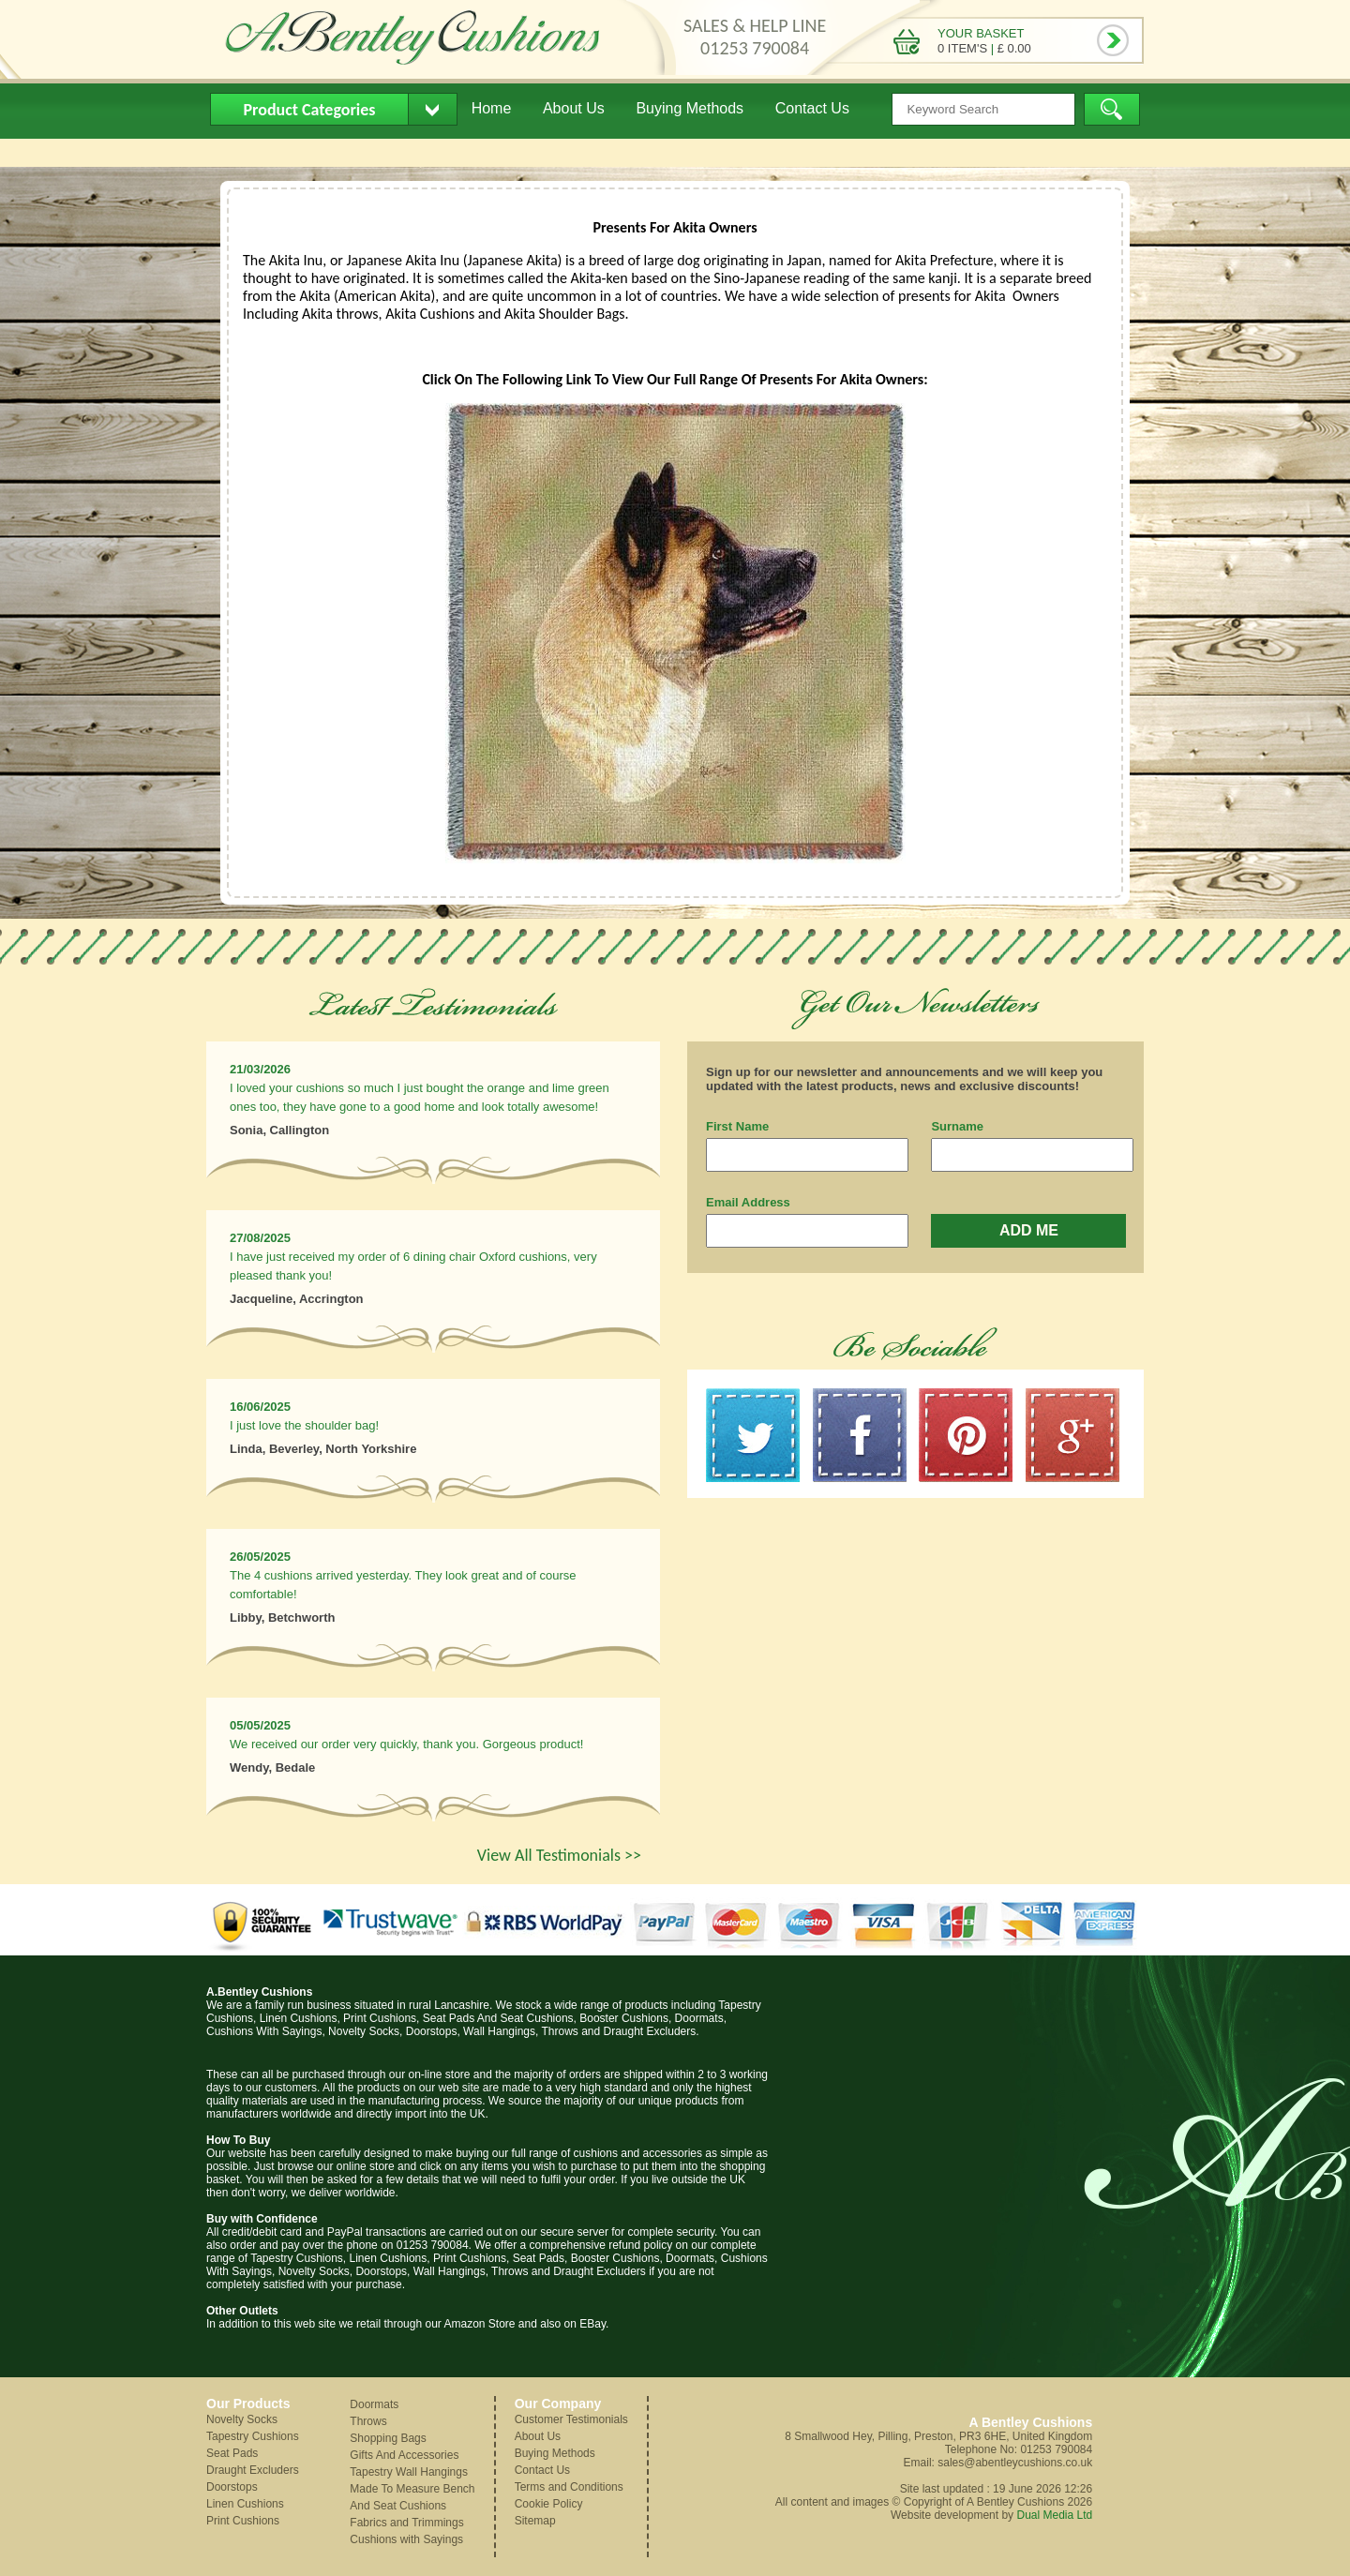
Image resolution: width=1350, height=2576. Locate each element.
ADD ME (1028, 1230)
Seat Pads (232, 2453)
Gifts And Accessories (404, 2455)
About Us (574, 108)
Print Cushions (242, 2520)
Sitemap (535, 2520)
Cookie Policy (549, 2503)
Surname (957, 1126)
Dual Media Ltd (1054, 2515)
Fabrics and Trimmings (406, 2522)
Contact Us (812, 108)
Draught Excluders (252, 2470)
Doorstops (232, 2487)
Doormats (374, 2404)
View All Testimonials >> (559, 1855)
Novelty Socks (242, 2419)
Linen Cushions (245, 2503)
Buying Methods (689, 108)
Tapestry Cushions (252, 2436)
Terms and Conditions (569, 2487)
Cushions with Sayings (406, 2539)
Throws (368, 2421)
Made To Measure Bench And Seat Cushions (412, 2497)
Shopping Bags (388, 2438)
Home (492, 108)
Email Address (748, 1202)
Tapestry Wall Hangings (409, 2472)
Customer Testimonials (571, 2419)
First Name (737, 1126)
